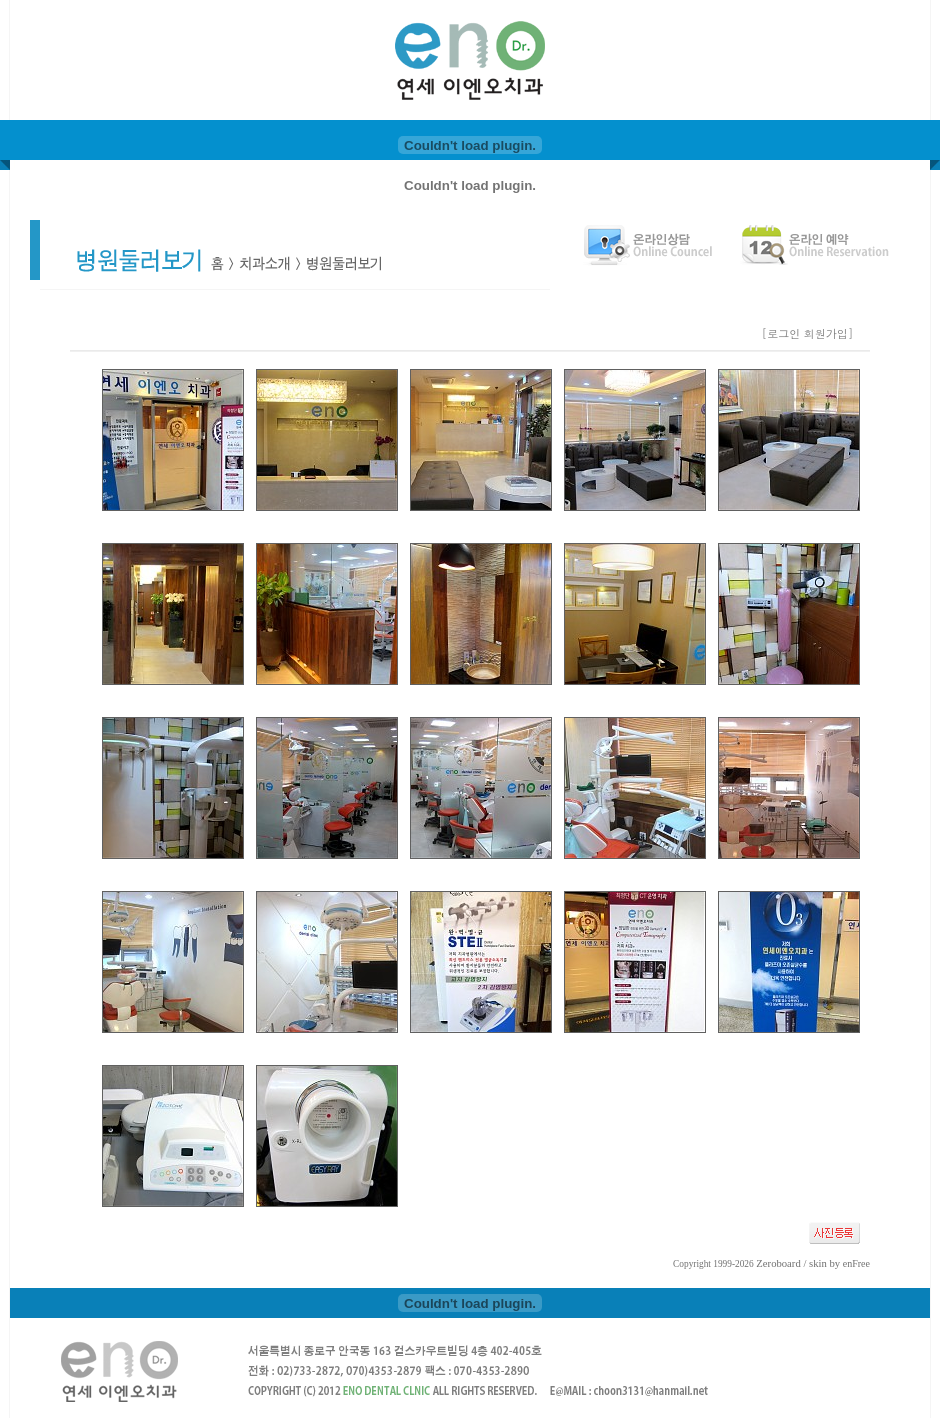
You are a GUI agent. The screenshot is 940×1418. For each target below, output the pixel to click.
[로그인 (781, 333)
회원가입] (830, 333)
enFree (856, 1263)
